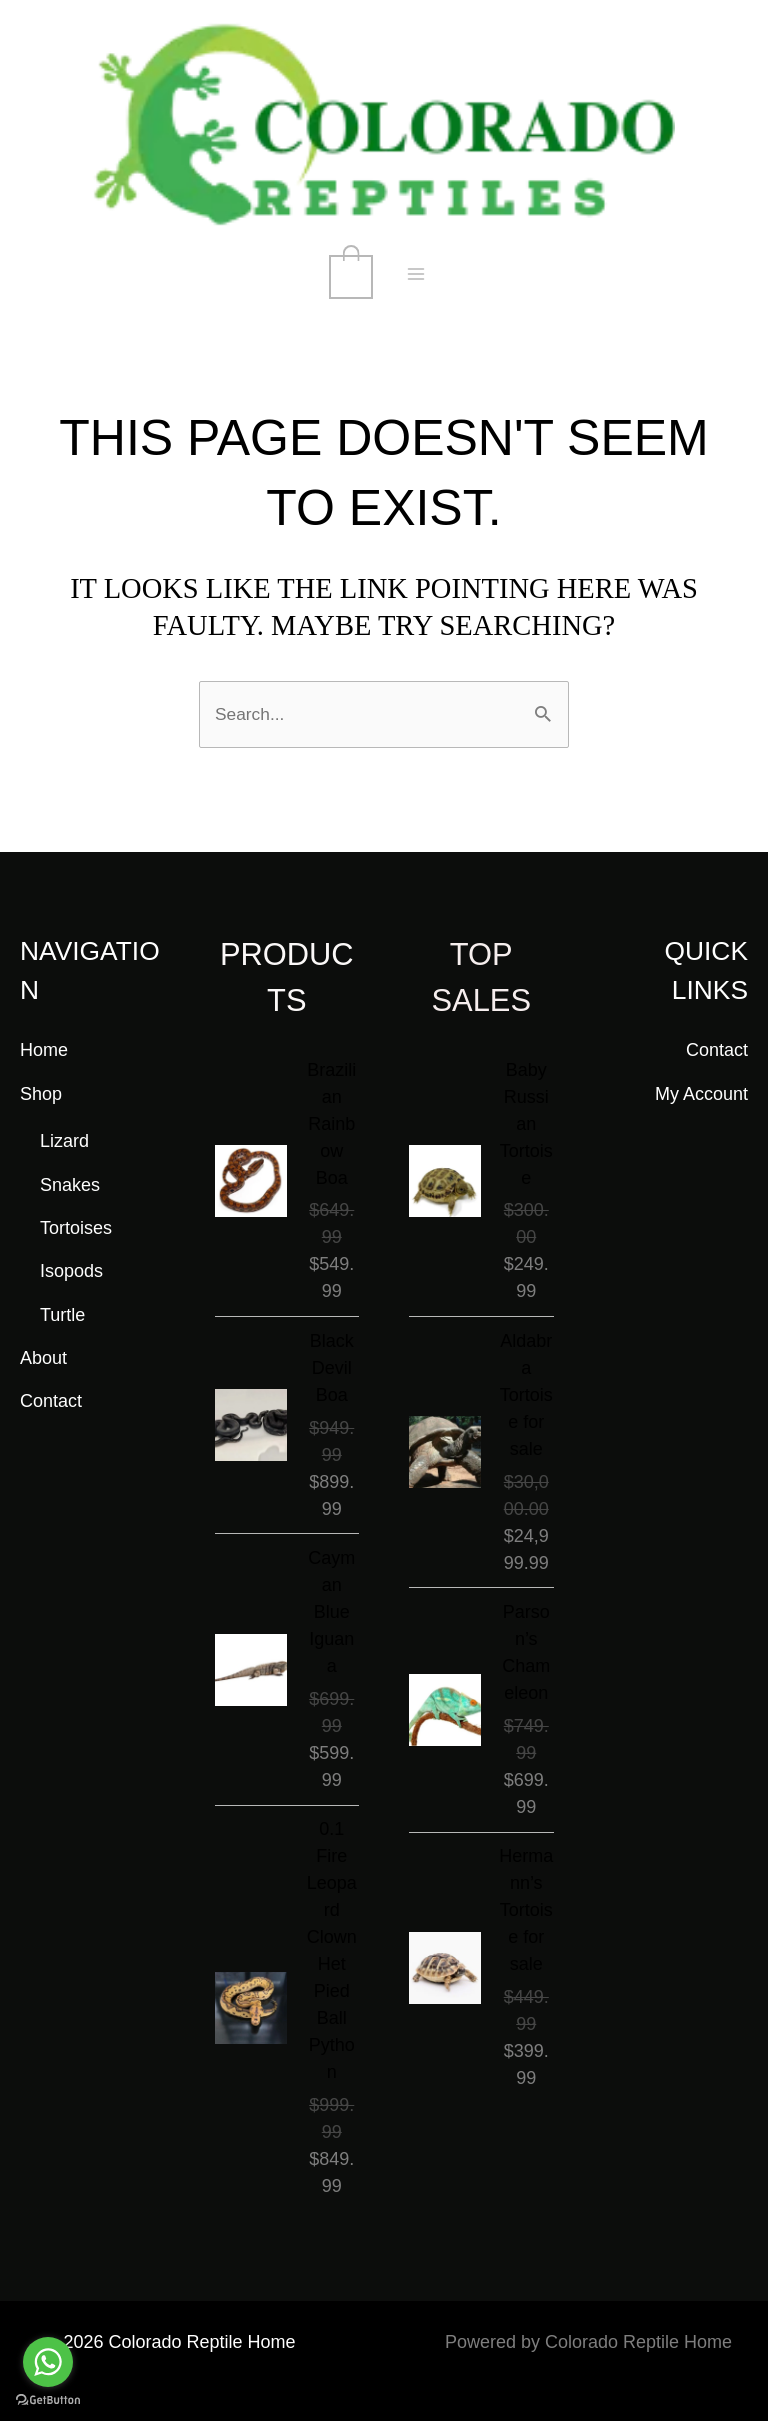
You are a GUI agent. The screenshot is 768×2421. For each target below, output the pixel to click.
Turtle (62, 1314)
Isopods (71, 1271)
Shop (41, 1093)
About (43, 1357)
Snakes (70, 1184)
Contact (51, 1401)
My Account (701, 1093)
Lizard (64, 1141)
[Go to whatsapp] (48, 2362)
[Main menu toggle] (416, 275)
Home (44, 1049)
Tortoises (76, 1227)
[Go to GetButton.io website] (48, 2400)
